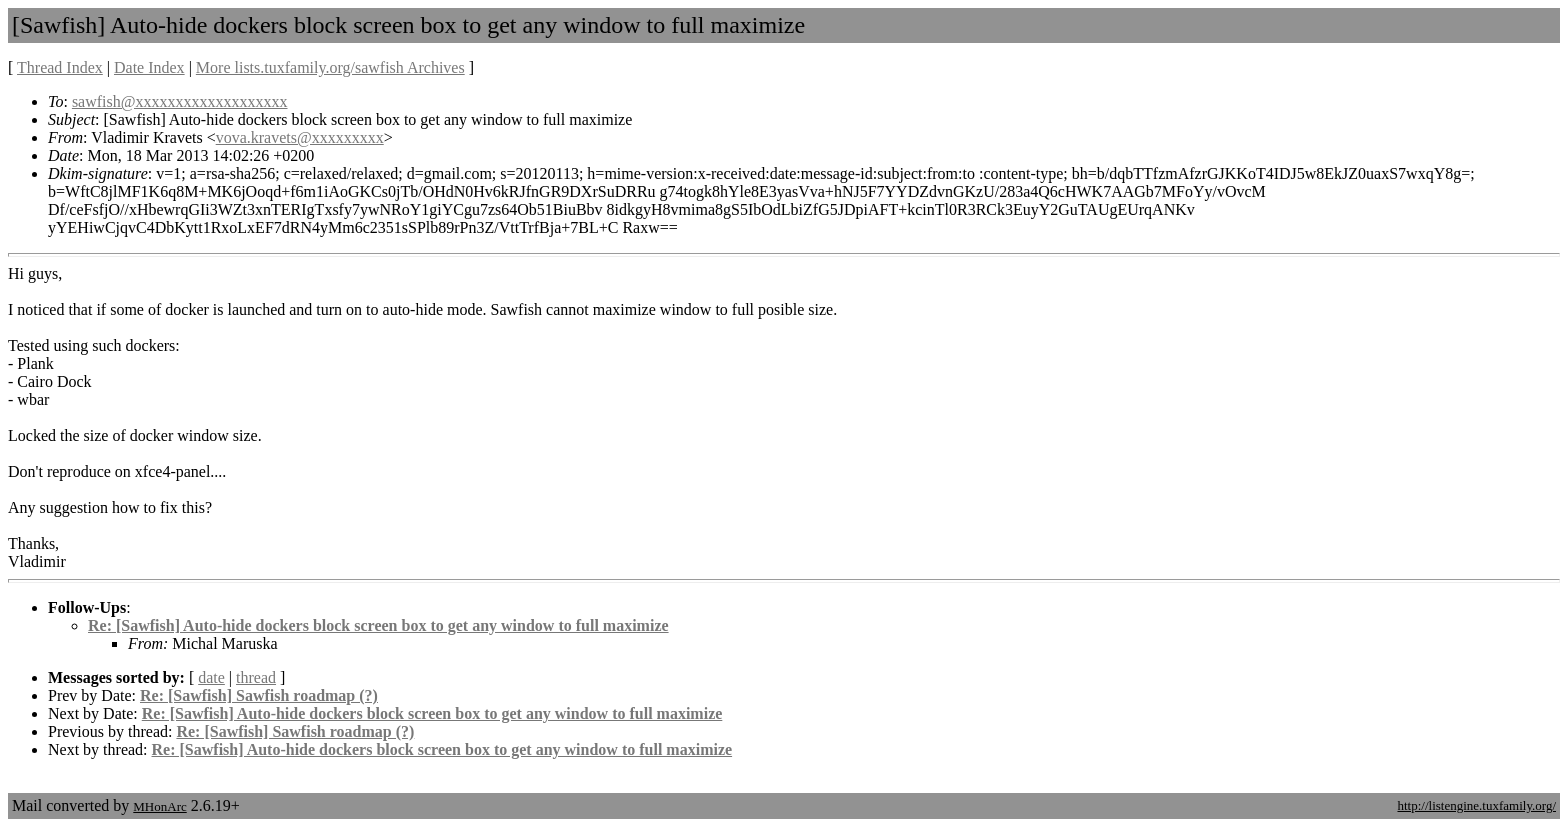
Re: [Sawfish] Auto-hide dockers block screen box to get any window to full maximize (378, 625)
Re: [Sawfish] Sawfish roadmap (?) (259, 695)
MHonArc (159, 806)
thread (256, 677)
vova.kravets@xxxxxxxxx (300, 137)
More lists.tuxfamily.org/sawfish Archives (330, 67)
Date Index (149, 67)
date (211, 677)
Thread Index (60, 67)
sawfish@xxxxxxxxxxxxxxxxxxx (180, 101)
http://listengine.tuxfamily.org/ (1476, 805)
